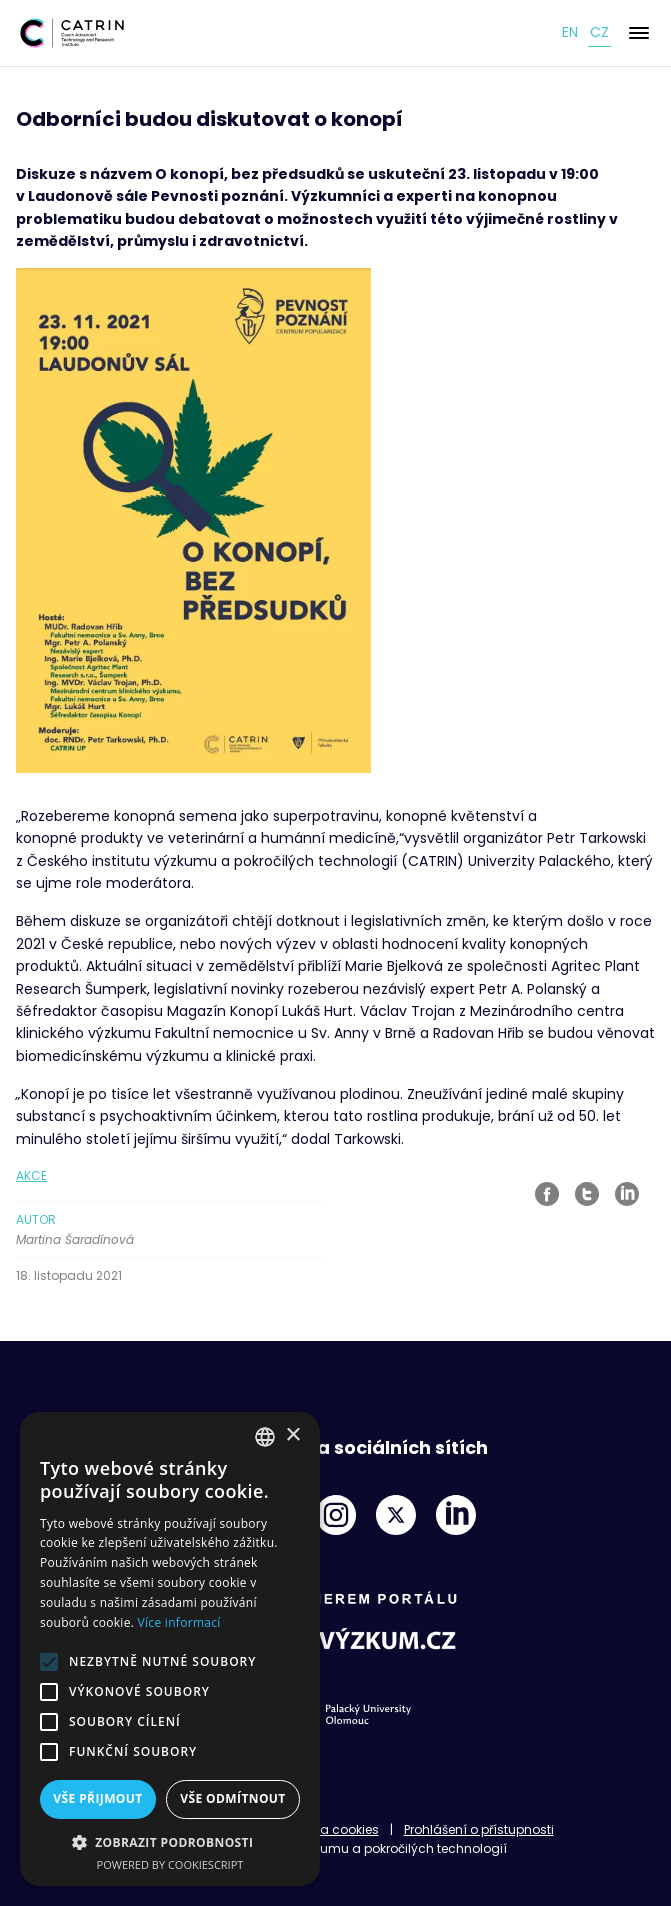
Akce (31, 1175)
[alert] (170, 1649)
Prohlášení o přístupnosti (479, 1829)
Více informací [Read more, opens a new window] (179, 1622)
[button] (170, 1842)
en (570, 32)
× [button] (292, 1435)
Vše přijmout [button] (97, 1798)
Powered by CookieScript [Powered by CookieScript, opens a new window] (170, 1864)
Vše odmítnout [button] (232, 1798)
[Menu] (639, 33)
